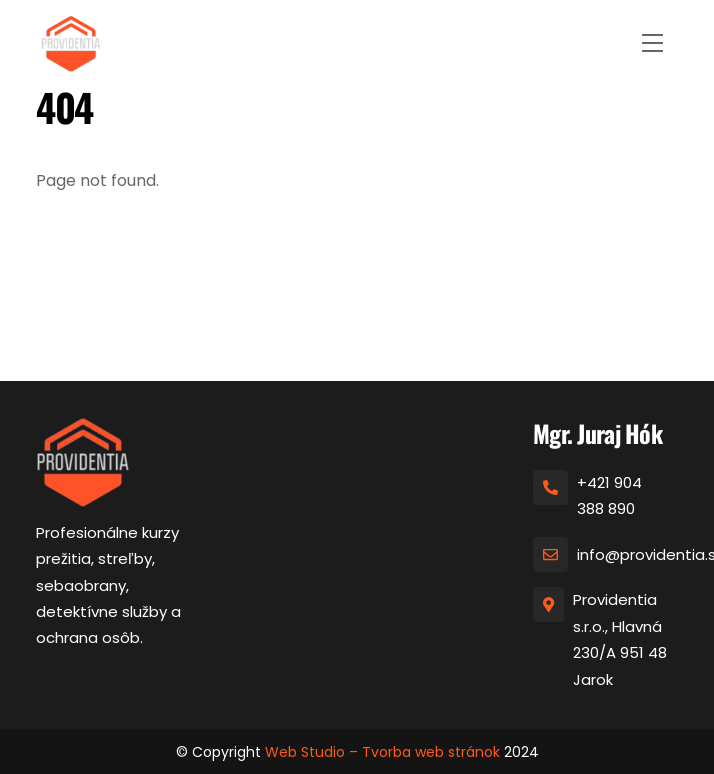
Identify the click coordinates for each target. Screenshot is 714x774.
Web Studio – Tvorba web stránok (382, 752)
